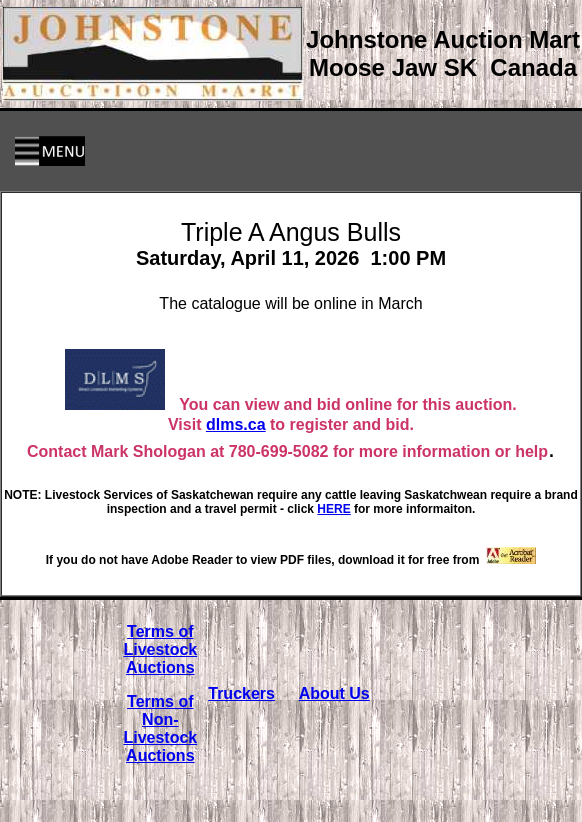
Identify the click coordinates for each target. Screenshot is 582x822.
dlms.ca (236, 424)
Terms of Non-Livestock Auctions (160, 728)
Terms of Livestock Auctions (160, 649)
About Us (334, 693)
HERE (333, 509)
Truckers (241, 693)
